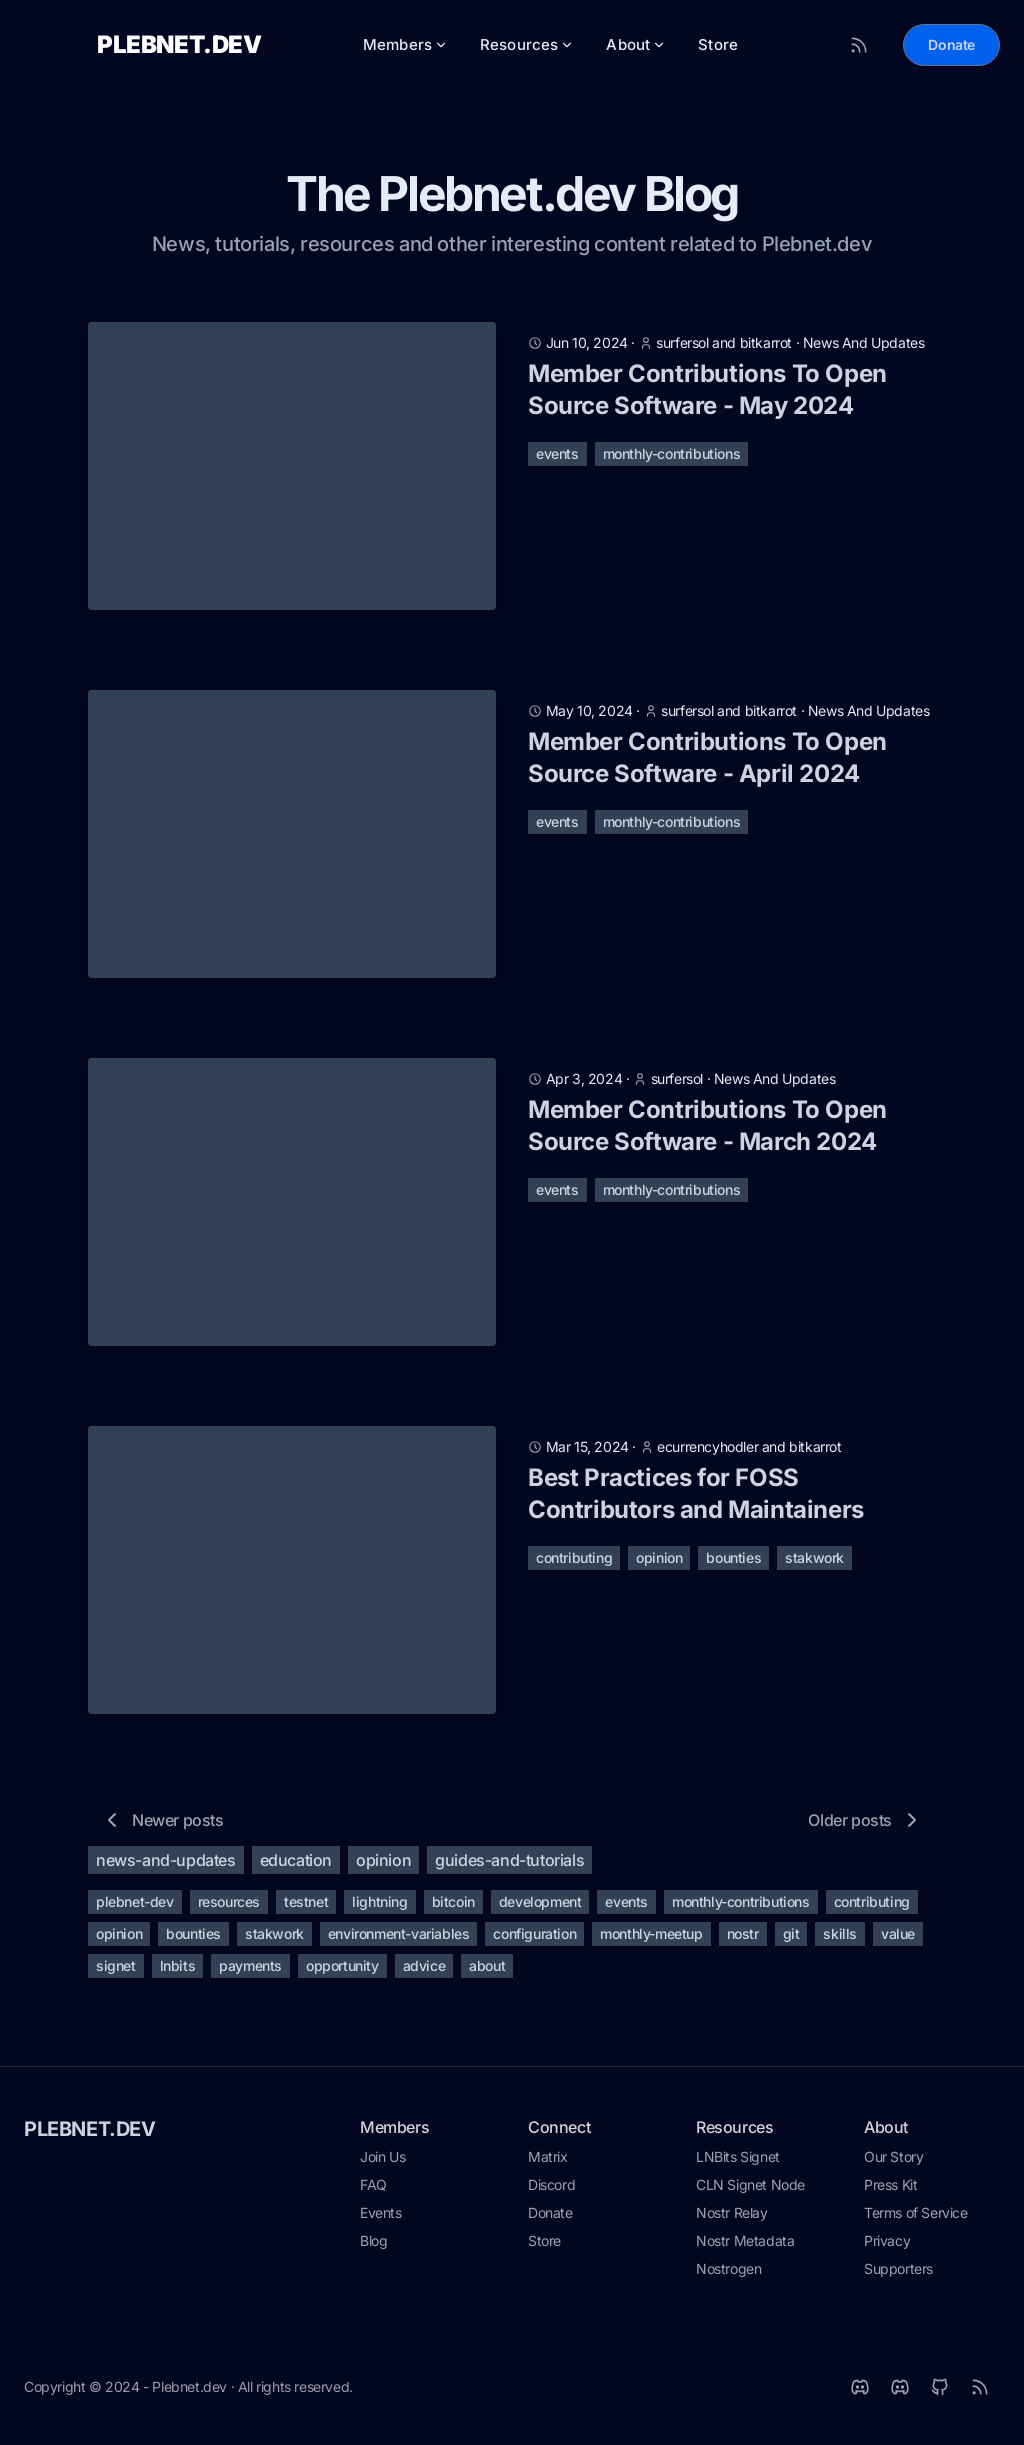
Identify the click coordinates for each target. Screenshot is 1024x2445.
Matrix (548, 2162)
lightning (379, 1907)
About (636, 47)
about (487, 1971)
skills (840, 1939)
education (296, 1866)
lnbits (178, 1971)
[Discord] (900, 2393)
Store (718, 47)
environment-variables (399, 1939)
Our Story (893, 2162)
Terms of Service (916, 2218)
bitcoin (453, 1907)
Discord (551, 2190)
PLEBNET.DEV (90, 2135)
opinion (659, 1563)
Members (405, 47)
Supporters (898, 2274)
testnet (306, 1907)
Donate (951, 47)
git (791, 1939)
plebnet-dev (135, 1907)
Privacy (887, 2246)
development (540, 1907)
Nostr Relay (732, 2218)
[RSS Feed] (859, 48)
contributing (574, 1563)
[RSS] (980, 2393)
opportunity (342, 1971)
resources (229, 1907)
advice (424, 1971)
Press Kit (890, 2190)
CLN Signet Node (750, 2190)
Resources (527, 47)
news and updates (864, 348)
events (557, 459)
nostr (743, 1939)
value (898, 1939)
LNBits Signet (738, 2162)
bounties (733, 1563)
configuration (534, 1939)
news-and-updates (166, 1866)
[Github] (940, 2393)
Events (381, 2218)
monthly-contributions (672, 459)
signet (116, 1971)
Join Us (382, 2162)
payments (250, 1971)
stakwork (814, 1563)
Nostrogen (728, 2274)
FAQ (373, 2190)
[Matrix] (860, 2393)
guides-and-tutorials (509, 1866)
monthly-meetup (651, 1939)
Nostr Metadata (745, 2246)
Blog (373, 2246)
